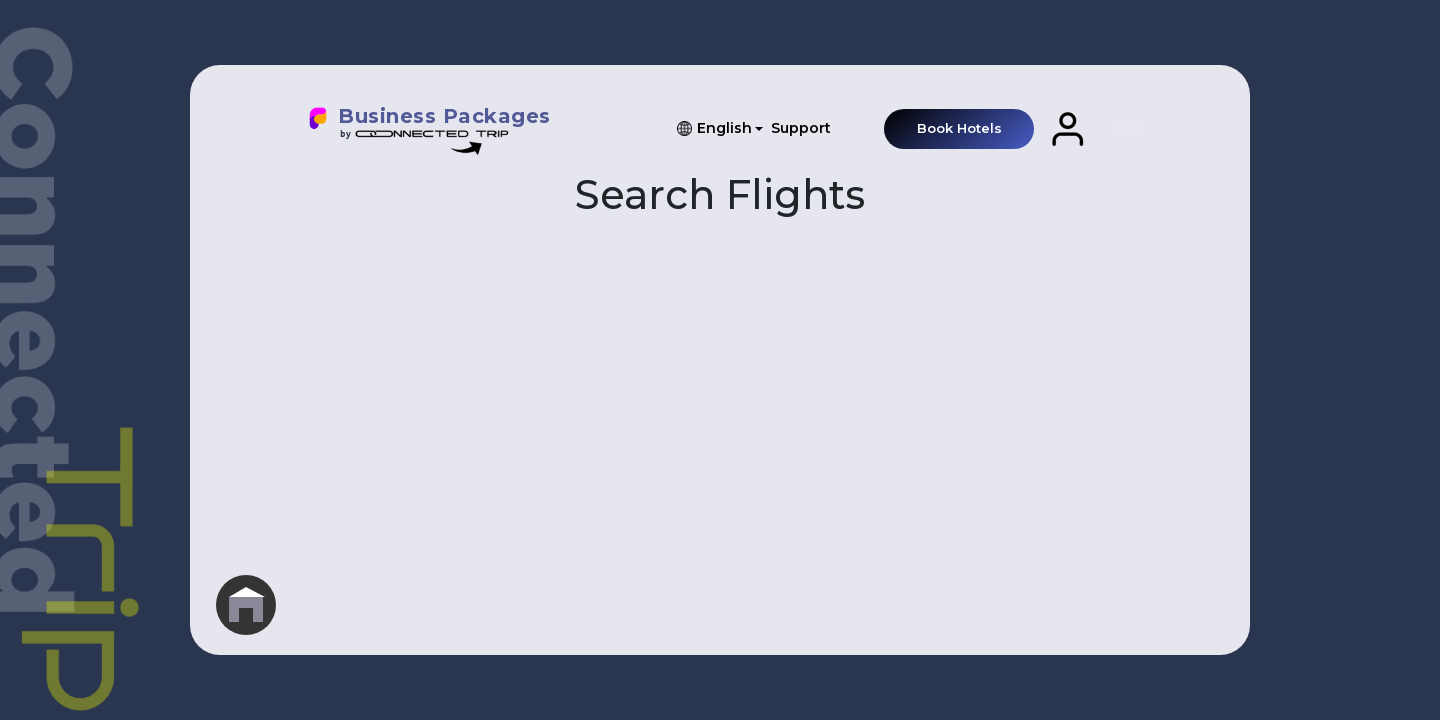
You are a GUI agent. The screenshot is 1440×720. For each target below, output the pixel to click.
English (724, 128)
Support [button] (801, 128)
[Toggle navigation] (1129, 129)
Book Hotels (959, 128)
